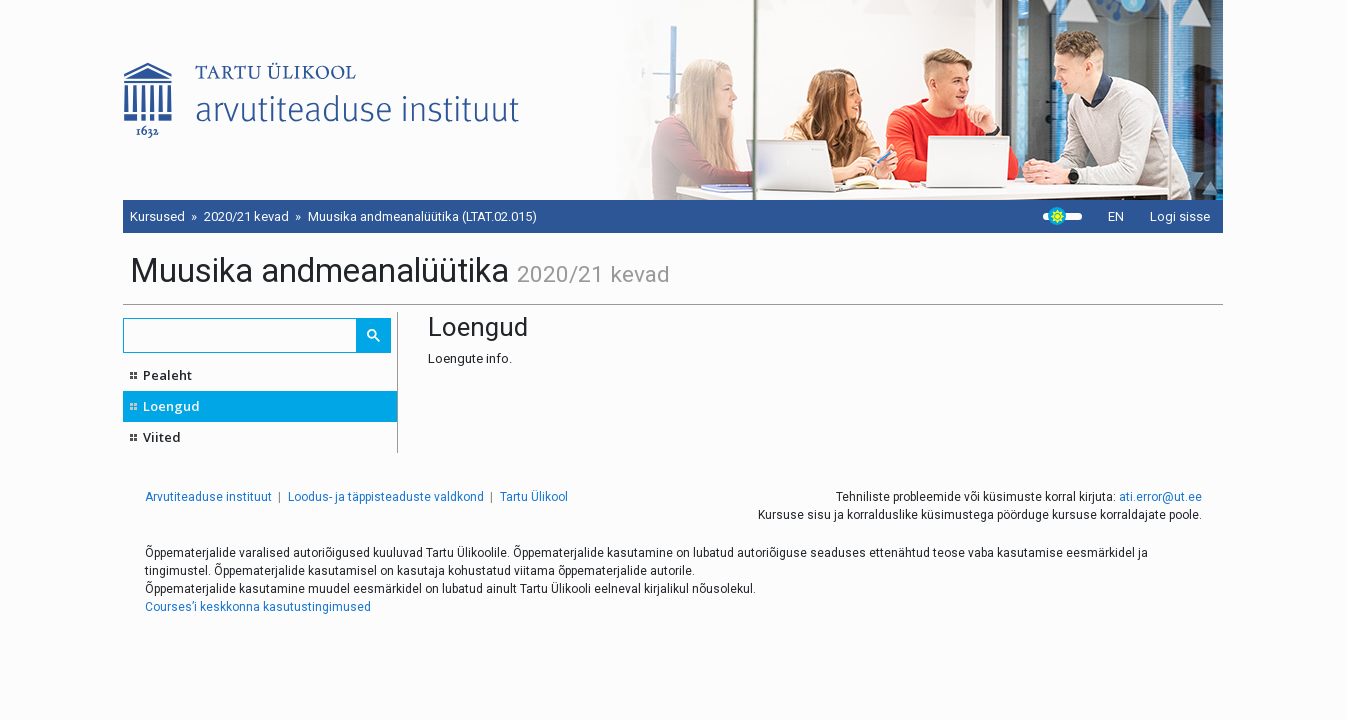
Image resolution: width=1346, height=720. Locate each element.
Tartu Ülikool (534, 497)
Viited (162, 437)
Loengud (171, 406)
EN (1116, 216)
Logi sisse (1180, 216)
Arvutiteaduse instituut (208, 497)
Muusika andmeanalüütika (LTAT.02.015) (422, 216)
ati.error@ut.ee (1160, 497)
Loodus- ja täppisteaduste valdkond (386, 497)
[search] (241, 335)
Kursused (157, 216)
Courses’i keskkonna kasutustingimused (258, 607)
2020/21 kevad (246, 216)
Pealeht (167, 375)
